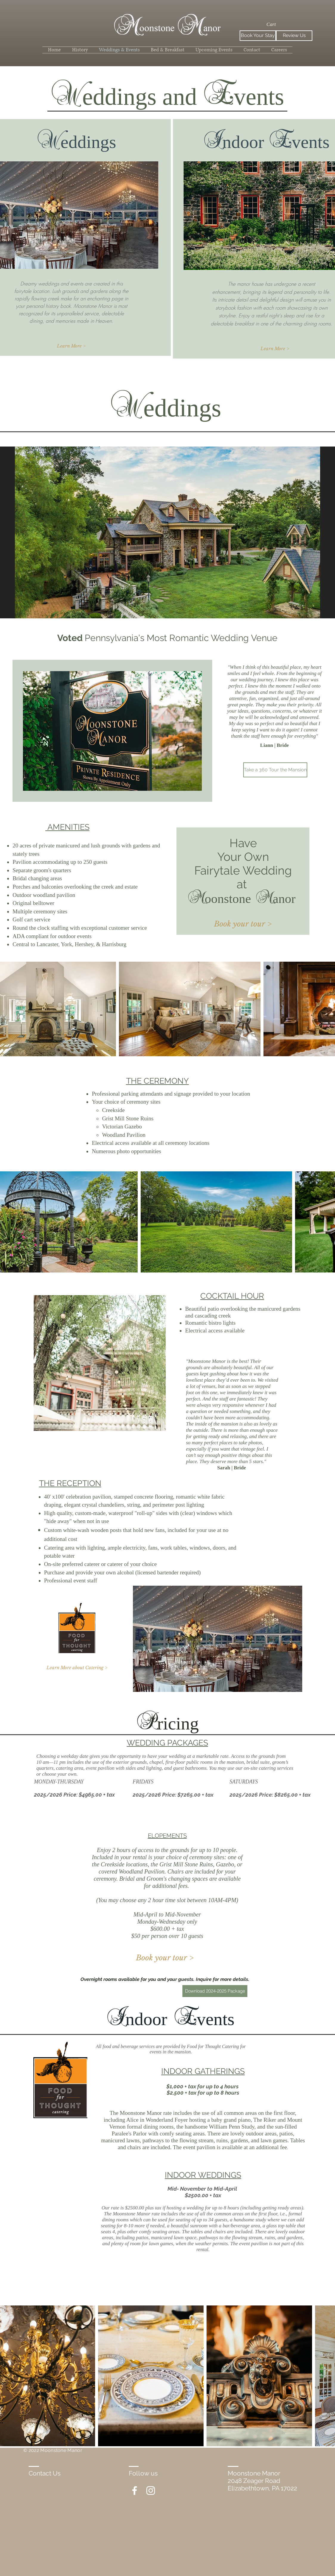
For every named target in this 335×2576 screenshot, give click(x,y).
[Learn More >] (71, 346)
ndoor (146, 2019)
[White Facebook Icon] (134, 2490)
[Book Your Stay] (258, 35)
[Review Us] (294, 35)
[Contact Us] (50, 2473)
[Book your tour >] (242, 924)
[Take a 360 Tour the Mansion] (275, 769)
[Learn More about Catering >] (77, 1667)
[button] (275, 24)
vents (216, 2019)
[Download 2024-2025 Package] (214, 1991)
